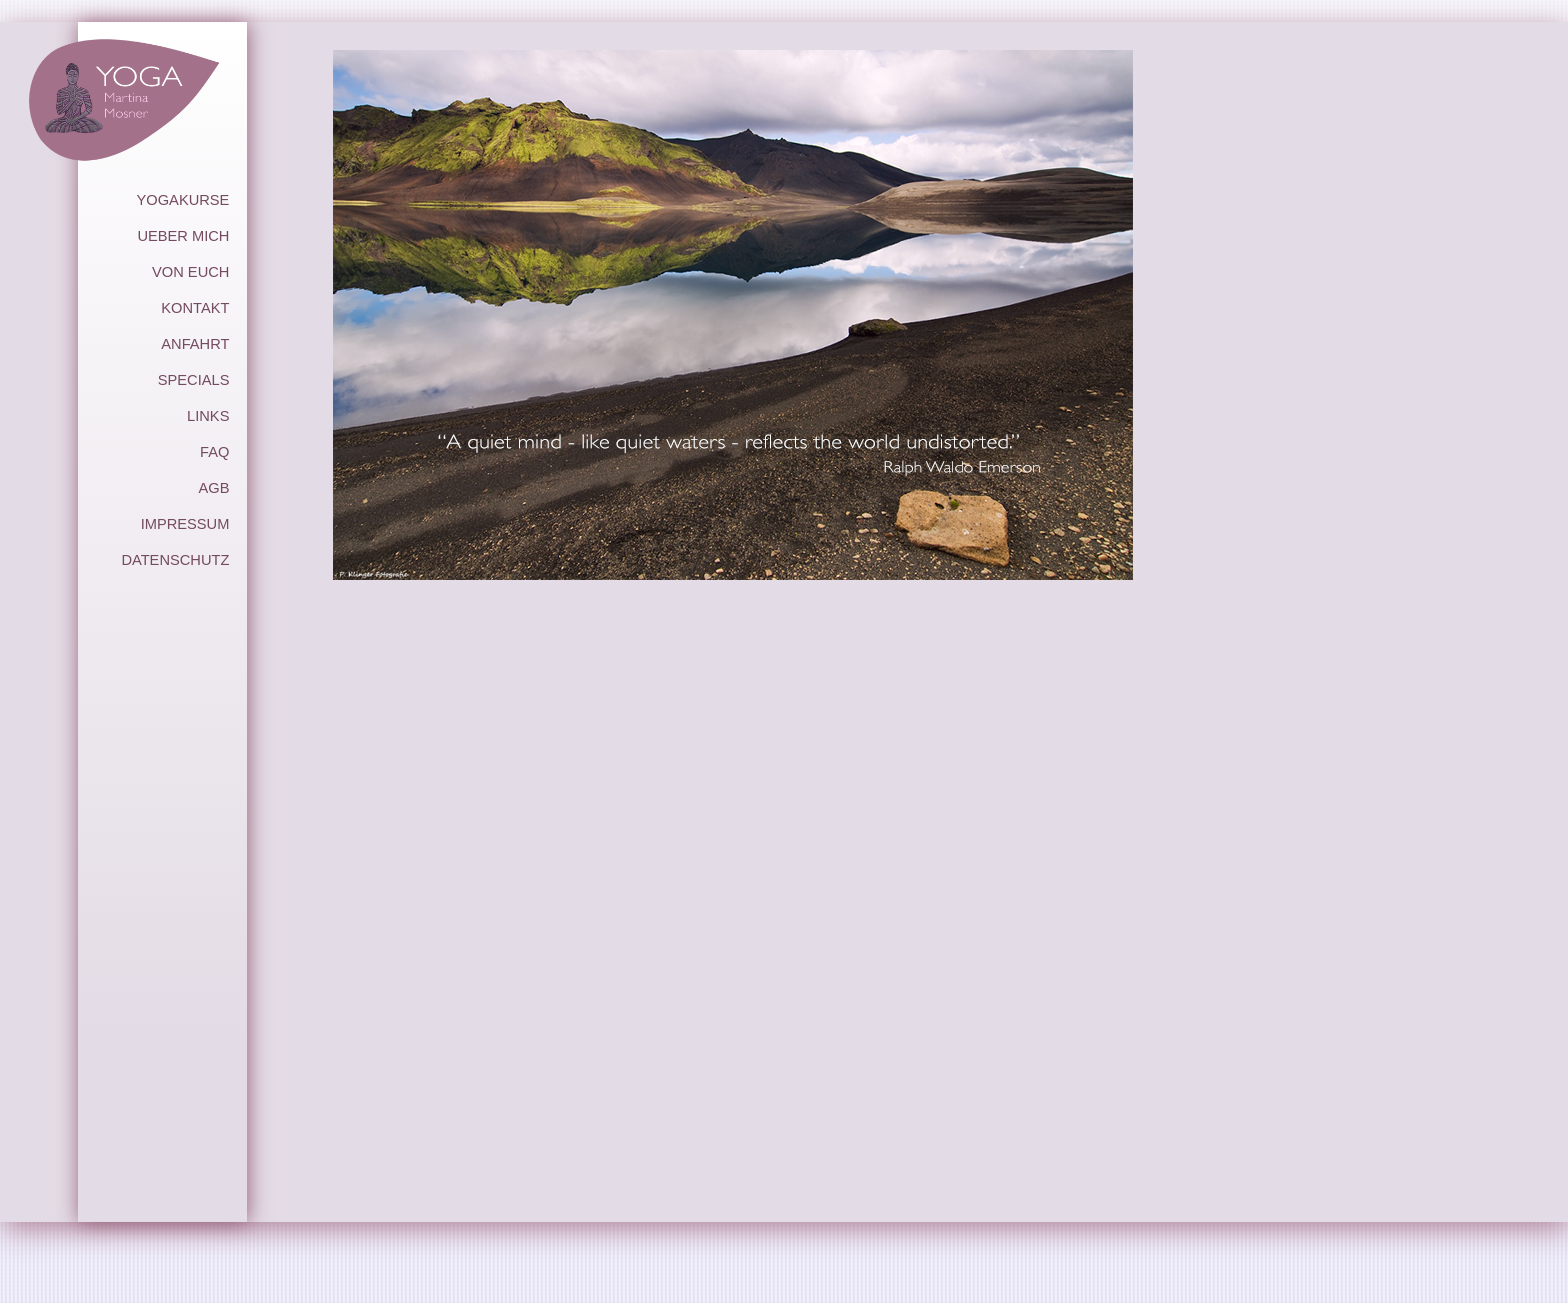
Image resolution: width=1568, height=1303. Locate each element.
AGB (213, 488)
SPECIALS (194, 380)
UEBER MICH (183, 236)
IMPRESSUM (185, 524)
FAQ (214, 452)
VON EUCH (190, 272)
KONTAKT (195, 308)
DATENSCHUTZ (175, 560)
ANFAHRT (195, 344)
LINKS (208, 416)
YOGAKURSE (183, 200)
